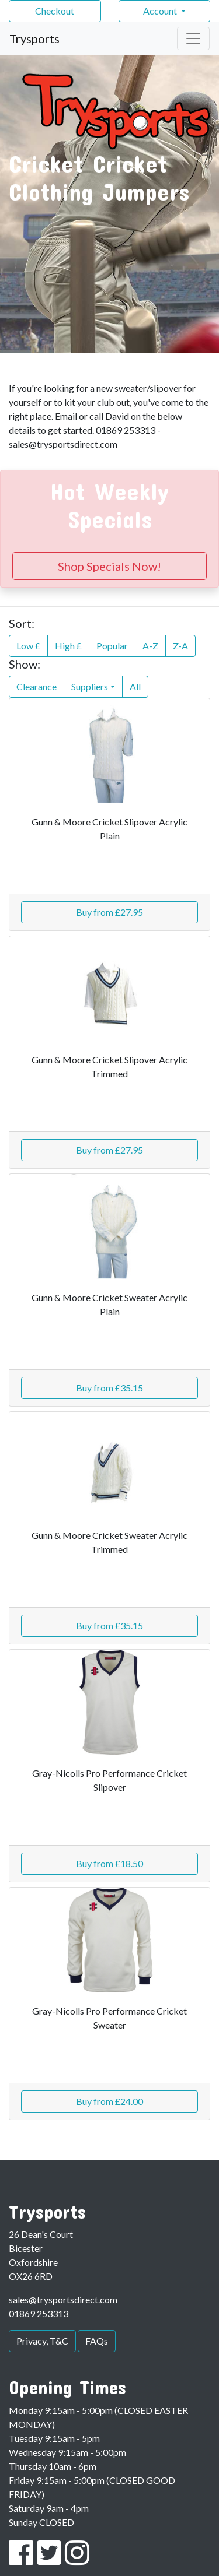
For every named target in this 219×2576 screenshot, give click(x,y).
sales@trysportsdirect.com (63, 2299)
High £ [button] (68, 645)
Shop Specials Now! (109, 566)
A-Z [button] (150, 645)
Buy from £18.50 (109, 1863)
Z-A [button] (180, 645)
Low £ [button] (28, 645)
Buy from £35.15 (109, 1387)
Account (161, 10)
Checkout (54, 10)
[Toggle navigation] (193, 38)
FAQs (96, 2340)
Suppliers (89, 686)
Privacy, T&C (42, 2340)
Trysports (34, 38)
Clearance (36, 686)
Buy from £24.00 (109, 2101)
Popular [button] (112, 645)
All (135, 686)
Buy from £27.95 (109, 912)
